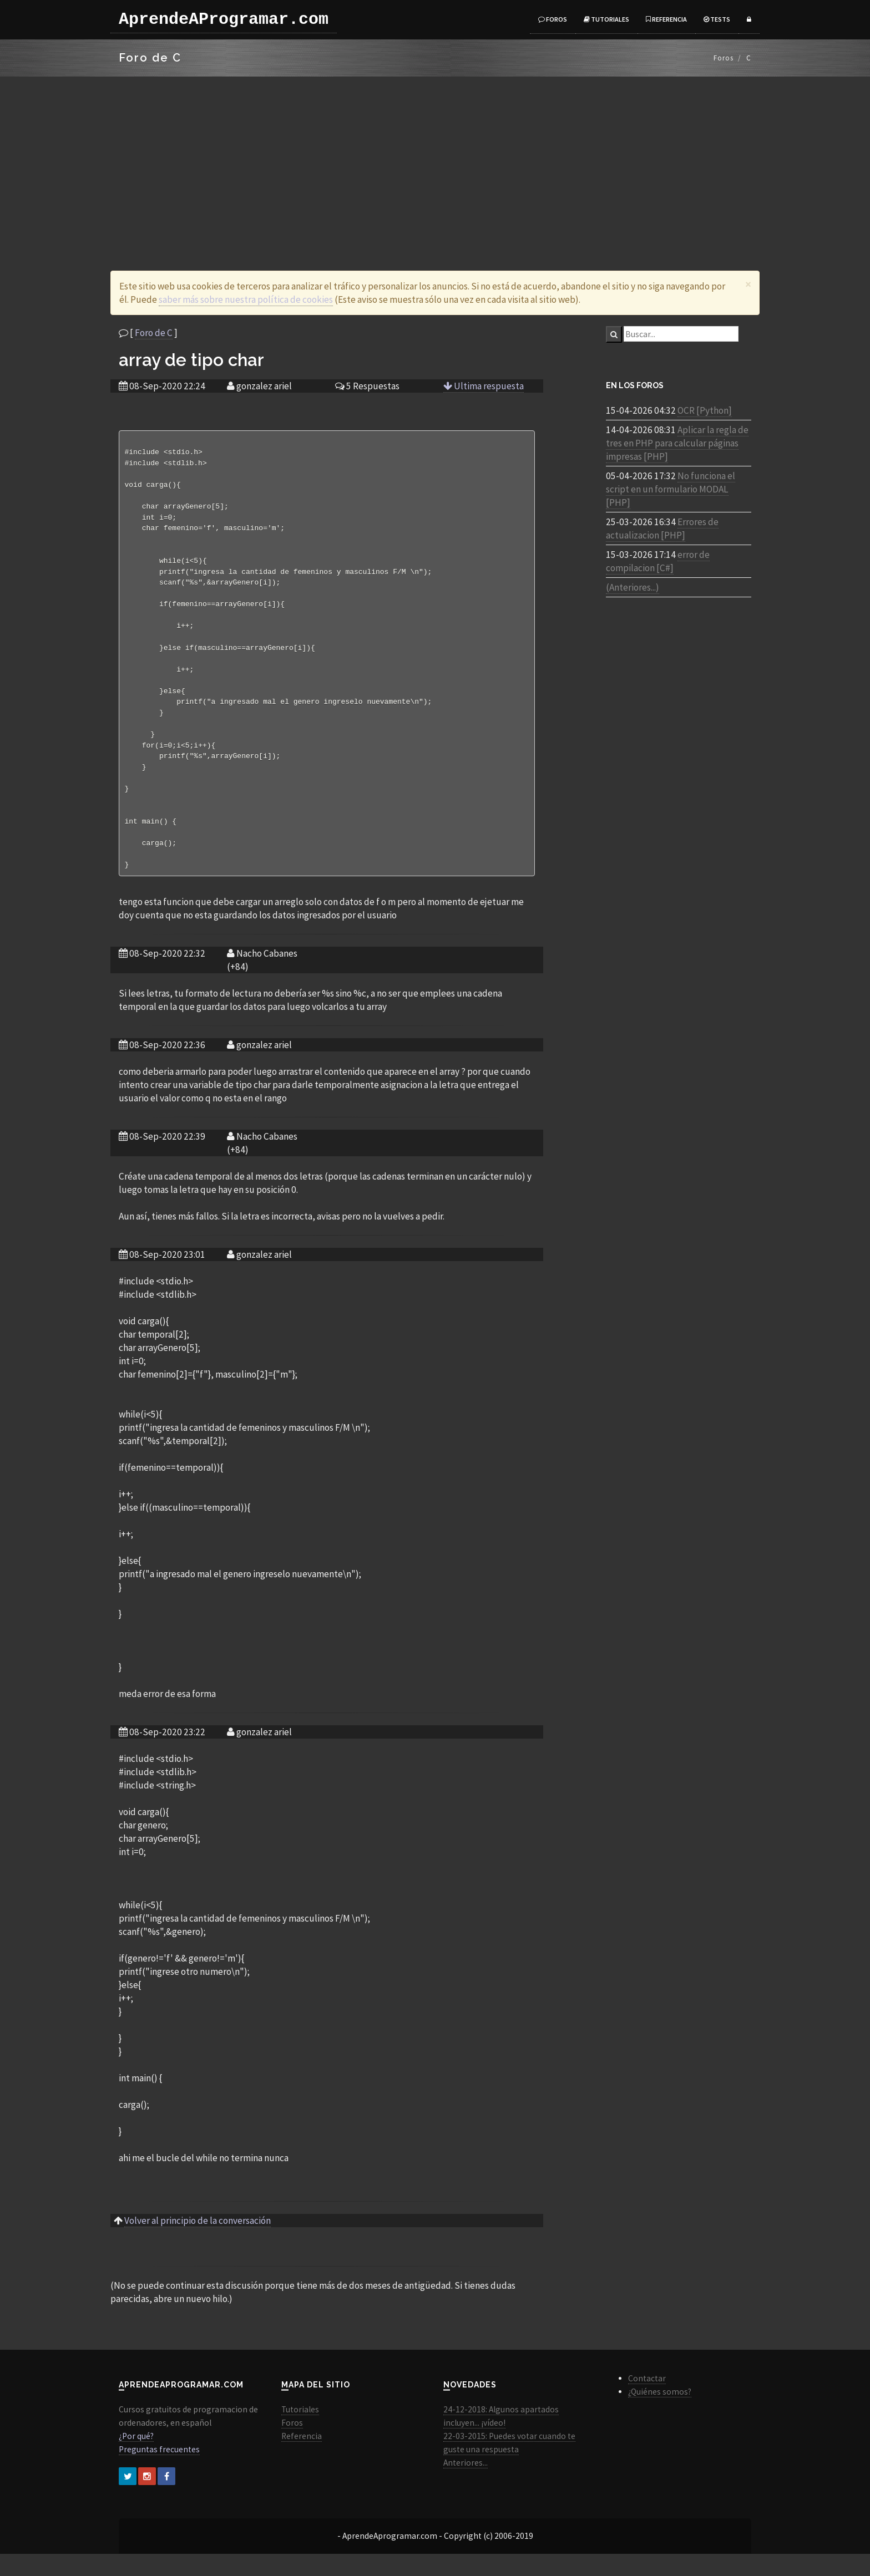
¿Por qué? (136, 2458)
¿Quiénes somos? (659, 2414)
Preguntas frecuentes (159, 2471)
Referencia (666, 19)
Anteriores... (465, 2485)
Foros (552, 19)
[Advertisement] (435, 159)
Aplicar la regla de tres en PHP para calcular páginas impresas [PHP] (677, 443)
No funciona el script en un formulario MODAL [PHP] (670, 489)
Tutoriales (606, 19)
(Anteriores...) (632, 587)
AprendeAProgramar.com (223, 19)
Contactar (647, 2400)
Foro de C (154, 333)
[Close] (748, 284)
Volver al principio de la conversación (197, 2243)
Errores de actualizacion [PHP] (662, 528)
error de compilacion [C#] (658, 561)
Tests (717, 19)
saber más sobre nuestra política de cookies (246, 299)
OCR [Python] (704, 410)
